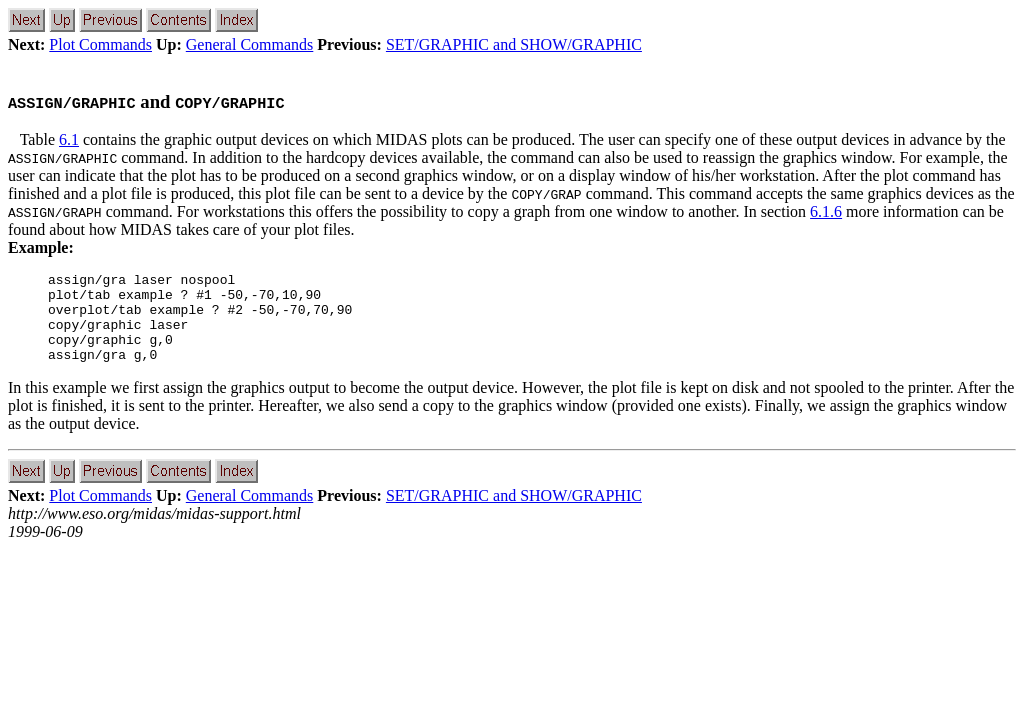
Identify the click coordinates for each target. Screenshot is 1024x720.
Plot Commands (100, 44)
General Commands (250, 44)
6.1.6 (826, 211)
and (146, 101)
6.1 (69, 139)
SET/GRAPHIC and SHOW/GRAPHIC (514, 44)
